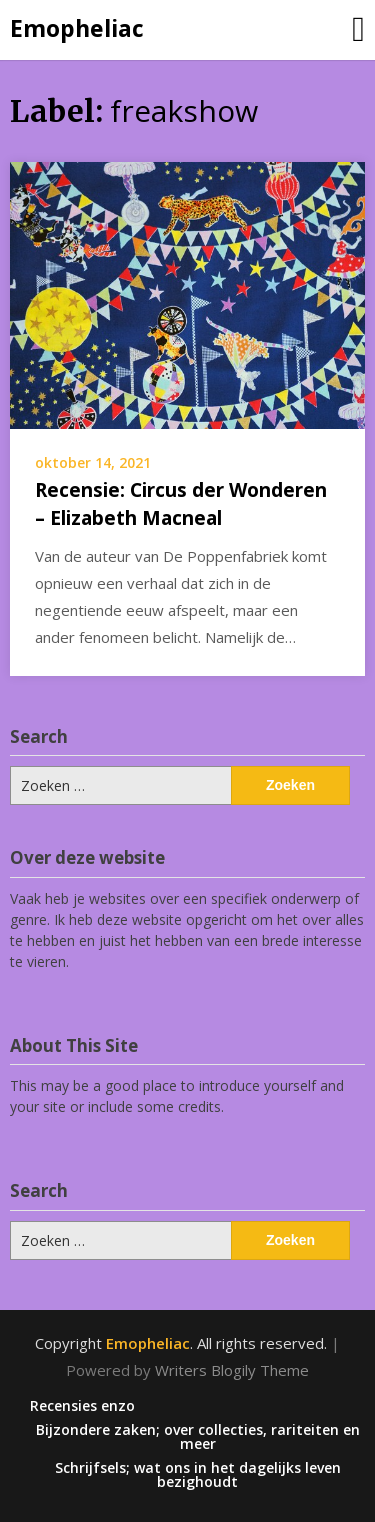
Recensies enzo (82, 1406)
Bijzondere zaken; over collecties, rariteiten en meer (198, 1437)
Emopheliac (77, 28)
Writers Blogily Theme (232, 1370)
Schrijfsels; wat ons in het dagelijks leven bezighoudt (198, 1475)
